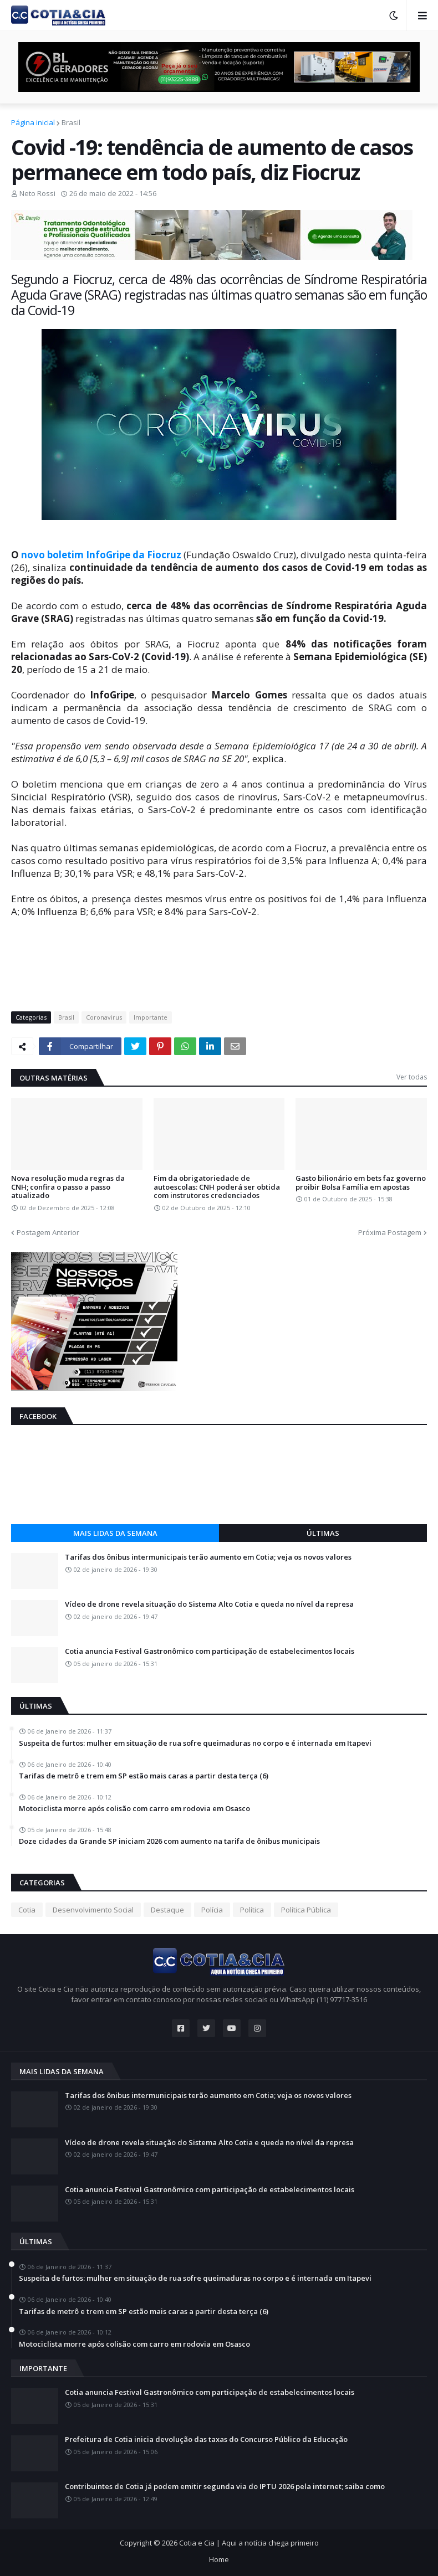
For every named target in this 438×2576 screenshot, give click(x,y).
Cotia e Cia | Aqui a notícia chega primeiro (249, 2543)
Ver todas (411, 1077)
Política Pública (306, 1910)
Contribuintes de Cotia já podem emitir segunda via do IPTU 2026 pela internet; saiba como (225, 2486)
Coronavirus (104, 1017)
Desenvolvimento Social (93, 1910)
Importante (150, 1017)
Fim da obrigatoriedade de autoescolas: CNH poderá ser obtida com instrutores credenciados (217, 1187)
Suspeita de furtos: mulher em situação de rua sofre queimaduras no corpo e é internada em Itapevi (195, 1743)
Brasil (71, 122)
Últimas (323, 1533)
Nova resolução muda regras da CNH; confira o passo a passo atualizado (68, 1187)
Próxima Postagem (389, 1232)
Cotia (26, 1910)
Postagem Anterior (48, 1232)
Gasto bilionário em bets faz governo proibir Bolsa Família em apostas (361, 1182)
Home (219, 2559)
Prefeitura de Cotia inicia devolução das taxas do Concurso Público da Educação (206, 2439)
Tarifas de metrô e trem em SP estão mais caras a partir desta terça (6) (143, 1776)
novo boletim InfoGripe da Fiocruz (100, 554)
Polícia (212, 1910)
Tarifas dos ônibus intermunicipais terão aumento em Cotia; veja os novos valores (208, 1557)
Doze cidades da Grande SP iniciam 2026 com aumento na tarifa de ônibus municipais (169, 1841)
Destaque (167, 1910)
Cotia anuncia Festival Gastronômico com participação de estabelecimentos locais (209, 1651)
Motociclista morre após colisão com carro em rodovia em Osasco (134, 1808)
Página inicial (33, 122)
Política (252, 1910)
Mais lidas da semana (115, 1533)
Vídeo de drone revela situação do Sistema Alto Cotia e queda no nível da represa (209, 1604)
